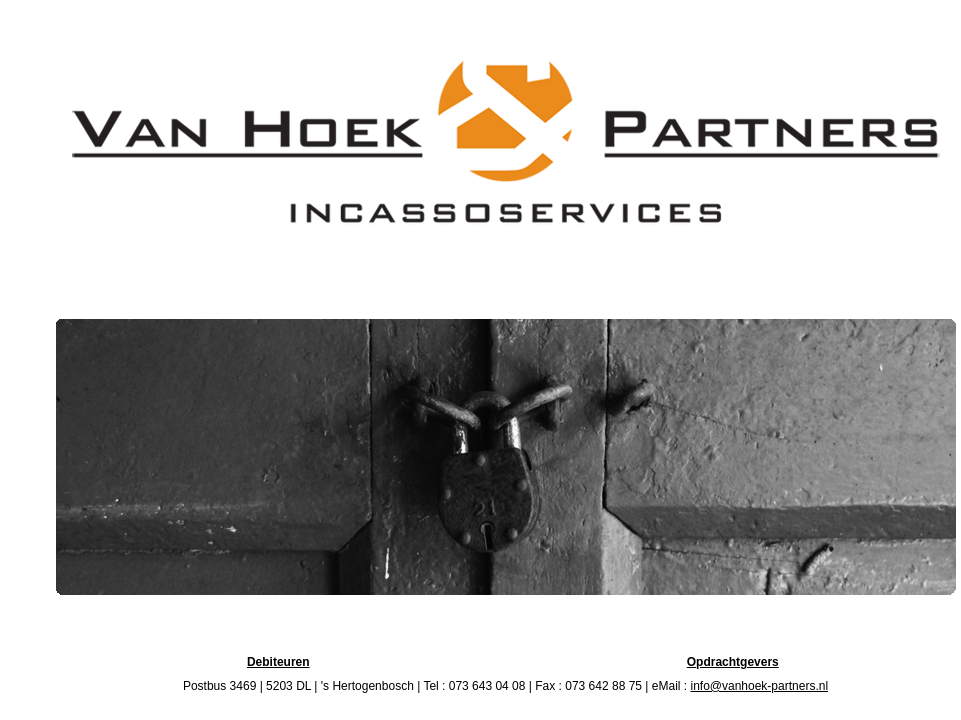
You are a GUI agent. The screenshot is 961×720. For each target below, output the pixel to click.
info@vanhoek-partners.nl (759, 686)
